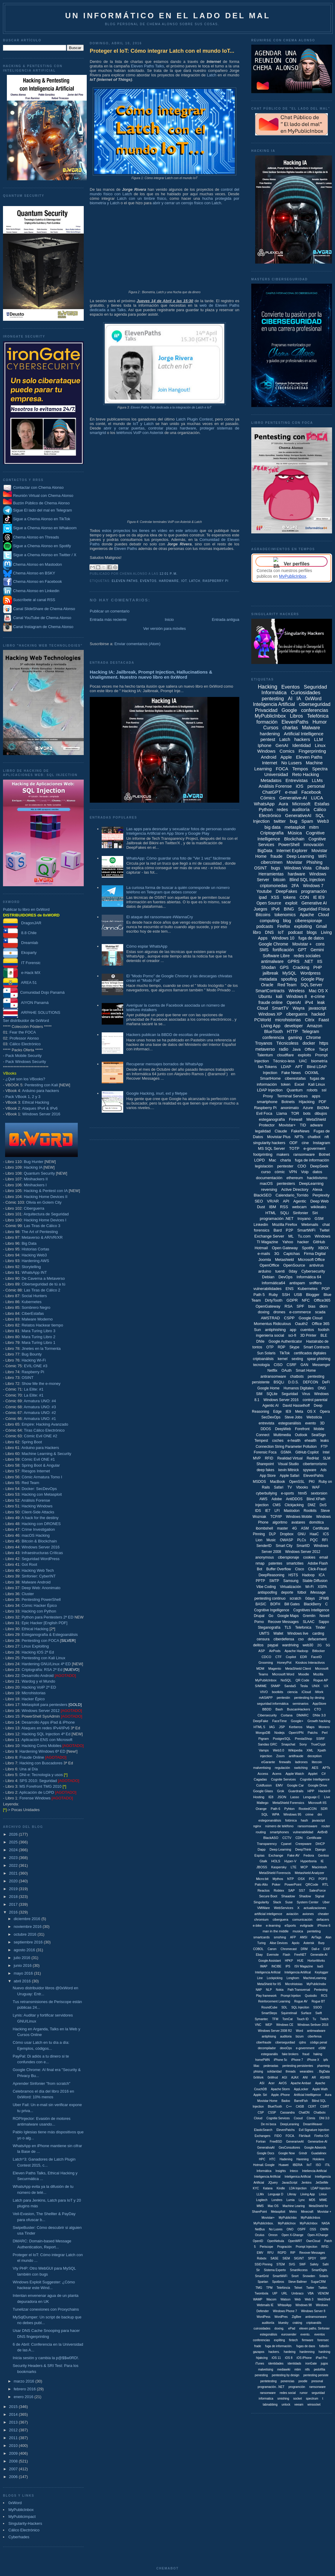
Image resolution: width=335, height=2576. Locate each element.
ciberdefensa (283, 1639)
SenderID (264, 1546)
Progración (284, 2246)
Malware (311, 727)
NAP (259, 1989)
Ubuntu (265, 996)
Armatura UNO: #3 (40, 1407)
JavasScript (289, 2182)
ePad (291, 2328)
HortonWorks (316, 1960)
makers (282, 1154)
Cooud (298, 2118)
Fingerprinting (312, 751)
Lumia (291, 2200)
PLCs (301, 1540)
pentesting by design (285, 2375)
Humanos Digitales (299, 1388)
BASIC (260, 1604)
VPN (293, 1172)
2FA (295, 885)
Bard (277, 1230)
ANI (305, 2077)
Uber (326, 1902)
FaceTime (279, 1721)
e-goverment (314, 1148)
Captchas (291, 1253)
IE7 (267, 1511)
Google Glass (263, 1791)
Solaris (323, 2276)
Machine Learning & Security (46, 1453)
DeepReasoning (271, 1575)
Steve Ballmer (297, 2281)
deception (314, 1756)
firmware (307, 2340)
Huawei (283, 2165)
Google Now (286, 2153)
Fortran (261, 2141)
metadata (268, 979)
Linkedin (261, 1224)
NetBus (260, 2229)
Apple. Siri (260, 2095)
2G (319, 1645)
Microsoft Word (283, 1674)
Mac (272, 1160)
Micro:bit (262, 1879)
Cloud (262, 1008)
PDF (322, 1101)
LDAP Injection (270, 1090)
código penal (318, 2042)
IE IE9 (319, 897)
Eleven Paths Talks (147, 66)
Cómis (311, 2118)
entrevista (266, 1423)
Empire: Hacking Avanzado (45, 1424)
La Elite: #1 (33, 1389)
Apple (286, 757)
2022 (14, 1865)
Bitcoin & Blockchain (39, 1541)
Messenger (321, 1365)
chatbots (297, 1376)
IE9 (288, 1411)
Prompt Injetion (291, 1995)
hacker (303, 1242)
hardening (270, 733)
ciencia (292, 1692)
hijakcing (262, 2357)
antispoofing (267, 1592)
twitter (280, 821)
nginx (257, 1826)
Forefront (302, 1429)
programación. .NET (271, 2387)
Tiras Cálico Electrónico (44, 1430)
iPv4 (309, 1002)
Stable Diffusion (315, 1581)
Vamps (264, 1750)
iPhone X (313, 2059)
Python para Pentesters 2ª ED (47, 1617)
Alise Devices (279, 1943)
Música (295, 832)
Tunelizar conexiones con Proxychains (46, 2309)
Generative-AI (293, 797)
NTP (290, 1879)
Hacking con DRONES (41, 1523)
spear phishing (318, 1359)
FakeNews (300, 1131)
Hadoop (308, 1575)
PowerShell (288, 844)
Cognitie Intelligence (315, 1779)
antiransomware (273, 1376)
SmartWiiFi (280, 2276)
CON (304, 897)
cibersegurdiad (285, 2042)
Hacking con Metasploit (42, 1494)
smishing (283, 2398)
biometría (319, 1061)
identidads (294, 2363)
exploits (304, 1055)
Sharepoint (265, 1464)
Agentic (299, 1201)
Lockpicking (274, 1978)
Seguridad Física (314, 909)
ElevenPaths (294, 721)
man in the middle (276, 1931)
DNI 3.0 (324, 2118)
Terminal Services (292, 1096)
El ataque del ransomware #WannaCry (159, 917)
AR (314, 2077)
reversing (269, 1189)
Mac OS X (318, 990)
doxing (263, 1312)
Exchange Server (269, 1236)
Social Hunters (34, 1296)
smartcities (294, 1563)
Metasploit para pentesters (52, 1704)
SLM (327, 1458)
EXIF (327, 1949)
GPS (284, 967)
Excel (299, 1084)
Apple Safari (289, 1476)
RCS (324, 1995)
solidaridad (274, 2071)
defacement (317, 1639)
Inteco (294, 2171)
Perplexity (321, 1195)
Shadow (305, 1896)
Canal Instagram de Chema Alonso (43, 626)
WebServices (283, 1908)
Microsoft (301, 803)
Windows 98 (304, 2305)
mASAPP (266, 1697)
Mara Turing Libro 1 (38, 1342)
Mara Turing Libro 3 (38, 1331)
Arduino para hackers (40, 1090)
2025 (14, 1842)
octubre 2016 (26, 1934)
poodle (303, 2381)
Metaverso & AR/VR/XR (42, 1237)
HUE (300, 1960)
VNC (258, 2024)
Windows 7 (313, 885)
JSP (282, 1727)
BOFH (275, 1604)
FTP (324, 1446)
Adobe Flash (317, 1563)
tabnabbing (270, 2404)
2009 (14, 2453)
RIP (293, 2252)
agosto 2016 (25, 1950)
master (282, 1528)
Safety (314, 2264)
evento (310, 1423)
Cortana (287, 1715)
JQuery (273, 2182)
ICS (326, 1534)
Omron (273, 2235)
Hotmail (261, 1248)
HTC (272, 2159)
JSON (282, 1797)
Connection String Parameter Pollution (286, 1446)
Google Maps (288, 1616)
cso (301, 1639)
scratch (295, 1598)
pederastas (271, 2065)
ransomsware (307, 1826)
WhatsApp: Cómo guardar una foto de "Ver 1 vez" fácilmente (178, 858)
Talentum (265, 1055)
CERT (312, 2106)
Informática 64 (309, 1277)
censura (263, 1639)
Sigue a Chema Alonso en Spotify (42, 546)
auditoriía (268, 2322)
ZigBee (297, 2316)
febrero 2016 (25, 2389)
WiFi (322, 856)
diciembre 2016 (28, 1919)
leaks (324, 1440)
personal (316, 786)
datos (317, 1172)
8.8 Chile (19, 933)
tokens (289, 897)
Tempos (300, 768)
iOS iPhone (304, 2357)
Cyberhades (18, 2537)
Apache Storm (280, 2089)
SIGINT (299, 2258)
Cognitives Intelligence (311, 1610)
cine (305, 1142)
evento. (305, 2334)
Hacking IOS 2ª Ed (38, 1652)
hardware (169, 581)
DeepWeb (283, 1429)
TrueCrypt (318, 1744)
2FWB (324, 1598)
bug (293, 821)
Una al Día (28, 1769)
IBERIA (297, 2165)
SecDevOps (271, 1417)
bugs (275, 868)
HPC (262, 2159)
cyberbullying (266, 1493)
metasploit (294, 827)
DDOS (266, 1429)
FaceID (316, 1657)
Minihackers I (35, 1185)
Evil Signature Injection (314, 2130)
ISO (318, 2165)
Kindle (281, 2188)
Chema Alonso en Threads (31, 537)
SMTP (274, 1581)
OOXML (312, 1072)
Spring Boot (32, 1442)
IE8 (270, 1797)
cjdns (302, 2042)
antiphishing (275, 1329)
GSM (319, 1218)
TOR (295, 1113)
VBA (311, 2293)
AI (290, 698)
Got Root (29, 1564)
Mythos (277, 1879)
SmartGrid (262, 2276)
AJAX (295, 2077)
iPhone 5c (280, 2059)
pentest (268, 739)
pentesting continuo (269, 1598)
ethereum (295, 1178)
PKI (311, 1482)
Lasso (294, 1797)
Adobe (277, 1499)
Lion (258, 1540)
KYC (256, 2188)
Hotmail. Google (264, 2165)
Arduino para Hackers (40, 1447)
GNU (302, 1534)
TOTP (294, 1148)
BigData (265, 850)
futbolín (324, 2346)
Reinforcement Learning (274, 2001)
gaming (295, 1037)
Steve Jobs (293, 1417)
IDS (258, 1511)
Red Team (30, 1482)
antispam (297, 1283)
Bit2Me (323, 1107)
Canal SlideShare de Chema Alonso (44, 608)
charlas (290, 727)
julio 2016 (22, 1957)
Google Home (268, 1388)
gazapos (258, 2351)
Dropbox (286, 1534)
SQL (264, 1814)
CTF (278, 1657)
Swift (318, 2013)
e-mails (264, 1253)
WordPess (263, 2316)
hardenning (306, 2351)
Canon (272, 1949)
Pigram (263, 1738)
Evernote (273, 1954)
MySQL (289, 973)
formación (266, 721)
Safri (325, 2264)
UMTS (264, 1633)
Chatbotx (319, 2112)
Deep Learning (300, 856)
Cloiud (258, 2118)
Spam (307, 821)
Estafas (321, 803)
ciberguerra (296, 1014)
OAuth (286, 1370)
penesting (261, 2375)
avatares (298, 1522)
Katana (267, 2188)
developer (293, 1025)
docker (309, 1043)
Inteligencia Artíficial (267, 2176)
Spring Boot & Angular (41, 1465)
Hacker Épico (33, 1699)
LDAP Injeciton (321, 2188)
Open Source (268, 903)
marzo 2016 (24, 2381)
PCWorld (262, 1019)
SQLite (272, 1394)
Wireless (297, 990)
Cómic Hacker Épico (39, 1605)
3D (322, 1423)
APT (299, 1066)
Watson (286, 2299)
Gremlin (309, 1616)
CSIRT (324, 2106)
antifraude (296, 1756)
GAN (304, 1365)
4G (294, 1528)
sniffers (315, 1283)
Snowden (309, 2276)
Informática (264, 2171)
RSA (288, 1306)
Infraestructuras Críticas (42, 1553)
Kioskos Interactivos (310, 1662)
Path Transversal (298, 1989)
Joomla (264, 1259)
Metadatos (271, 780)
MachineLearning (314, 1978)
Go (271, 1616)
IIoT (309, 2165)
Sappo (324, 1622)
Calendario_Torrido (291, 1195)
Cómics (267, 797)
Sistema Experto (275, 2270)
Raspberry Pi (33, 1372)
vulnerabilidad (303, 1832)
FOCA (282, 768)
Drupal (259, 1616)
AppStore (319, 1703)
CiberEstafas (33, 1313)
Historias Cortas (35, 1249)
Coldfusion (264, 1785)
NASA (326, 2223)
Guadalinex (318, 2153)
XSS (275, 897)
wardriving (290, 1645)
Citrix (309, 1019)
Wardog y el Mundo (38, 1681)
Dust (261, 1207)
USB (298, 1294)
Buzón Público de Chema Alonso (41, 503)
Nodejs (279, 1732)
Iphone (265, 745)
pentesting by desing (309, 1697)
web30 (308, 1645)
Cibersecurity (267, 1715)
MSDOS (259, 1482)
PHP (317, 967)
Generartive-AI (317, 2141)
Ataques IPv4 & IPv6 (40, 1108)
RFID (269, 1458)
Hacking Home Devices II (45, 1196)
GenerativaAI (266, 2147)
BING (289, 909)
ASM (305, 1528)
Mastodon (292, 1511)
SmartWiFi (306, 1230)
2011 (14, 2438)
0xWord (15, 2503)
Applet (312, 1773)
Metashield (284, 1259)
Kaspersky (279, 1867)
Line (260, 1978)
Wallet (278, 1633)
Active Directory (294, 1189)
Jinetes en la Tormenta (41, 1348)
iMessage (317, 1592)
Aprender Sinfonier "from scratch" (41, 2083)
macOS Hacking (36, 1535)
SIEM (286, 2258)
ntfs (307, 2369)
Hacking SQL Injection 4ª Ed (46, 1734)
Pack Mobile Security (23, 1055)
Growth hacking (318, 1721)
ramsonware (317, 2387)
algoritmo (279, 1522)
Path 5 (259, 1294)
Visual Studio (288, 1464)
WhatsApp (264, 803)
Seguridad (289, 1394)
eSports (290, 1925)
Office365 (322, 1300)
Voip (304, 1172)
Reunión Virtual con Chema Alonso (43, 495)
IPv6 (275, 909)
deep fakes (265, 1470)
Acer (271, 2083)
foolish (323, 1329)
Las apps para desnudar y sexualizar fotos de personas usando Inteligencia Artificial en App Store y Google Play (181, 831)
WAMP (257, 2299)
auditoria (286, 2036)
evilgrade (306, 1925)
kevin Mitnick (288, 1470)
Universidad (276, 774)
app (293, 1329)
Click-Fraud (317, 1569)
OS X (311, 1411)
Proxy (268, 1096)
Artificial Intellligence (307, 2095)
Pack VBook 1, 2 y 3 (22, 1096)
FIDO (278, 2136)
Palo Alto (261, 1884)
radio (283, 1049)
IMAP (263, 1966)
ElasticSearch (263, 2130)
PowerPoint (292, 1884)
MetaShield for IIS (269, 1984)
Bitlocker (318, 1651)
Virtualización (290, 1587)
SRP (323, 2258)
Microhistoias (293, 1984)
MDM (260, 1668)
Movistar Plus (278, 1137)
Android (268, 757)
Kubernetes (32, 1302)
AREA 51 (20, 982)
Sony (303, 1744)
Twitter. (323, 2287)
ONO (290, 2229)
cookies (309, 1557)
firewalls (285, 1762)
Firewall (295, 1119)
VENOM (323, 2293)
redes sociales (307, 955)
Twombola (261, 2293)
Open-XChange (317, 2235)
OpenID (258, 2241)
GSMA (286, 1452)
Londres (277, 2200)
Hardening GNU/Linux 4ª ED (46, 1664)
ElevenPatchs (285, 2130)
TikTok (285, 1353)
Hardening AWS (35, 1260)
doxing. (279, 2328)
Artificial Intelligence (304, 733)
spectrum (312, 2398)
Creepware (304, 1844)
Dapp (261, 1849)
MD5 (312, 2200)
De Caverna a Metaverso (43, 1278)
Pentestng (321, 1989)
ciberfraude (263, 2042)
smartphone (267, 1101)
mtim (297, 2369)
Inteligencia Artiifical (297, 1972)
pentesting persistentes (297, 2065)
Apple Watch (294, 1773)
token (285, 1084)
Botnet (324, 1154)
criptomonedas (273, 885)
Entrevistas (297, 780)
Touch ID (302, 2019)
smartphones (279, 1832)
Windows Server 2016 (41, 1114)
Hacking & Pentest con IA (46, 1190)
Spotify (308, 1248)
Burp (321, 1943)
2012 (14, 2430)
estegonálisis (268, 2334)
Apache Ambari (301, 2083)
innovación (314, 844)
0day (293, 1271)
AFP (293, 1937)
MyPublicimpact (22, 2516)
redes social (288, 2393)
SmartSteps (269, 2013)
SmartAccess (298, 2270)
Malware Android (36, 1582)
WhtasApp (284, 2305)
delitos (258, 1645)
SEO (259, 1201)
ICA (322, 1575)
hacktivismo (317, 1178)
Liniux (323, 2194)
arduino (264, 1271)
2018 (14, 1896)
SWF (302, 2264)
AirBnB (322, 1832)
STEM (280, 2264)
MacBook (277, 1482)
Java (296, 1049)
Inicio (169, 619)
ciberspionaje (288, 1557)
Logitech (261, 2200)
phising (258, 2071)
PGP (326, 1288)
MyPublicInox (287, 2223)
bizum (300, 2036)
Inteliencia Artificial (314, 2171)
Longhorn (293, 1978)
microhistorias (288, 1019)
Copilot (291, 1657)
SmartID (303, 1546)
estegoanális (269, 2054)
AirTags (316, 1937)
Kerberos (295, 1727)
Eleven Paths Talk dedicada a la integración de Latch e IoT (171, 407)
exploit (291, 903)
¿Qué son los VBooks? (25, 1079)
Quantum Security (39, 1173)
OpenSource (294, 1265)
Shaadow (288, 1896)
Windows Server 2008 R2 (275, 2030)
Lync (302, 2200)
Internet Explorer (291, 850)
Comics (287, 751)
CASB (300, 2106)
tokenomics (285, 914)
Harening (302, 2159)
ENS (290, 1288)
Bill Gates (292, 1604)
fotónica (291, 1820)
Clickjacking (294, 1505)
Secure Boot (268, 1896)
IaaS (320, 1966)
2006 (14, 2476)
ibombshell (264, 1528)
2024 (14, 1850)
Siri (315, 1213)
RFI (325, 1540)
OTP (270, 1347)
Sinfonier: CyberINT (39, 1576)
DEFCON (310, 1382)
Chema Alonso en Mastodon (32, 564)
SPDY (312, 2258)
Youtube (264, 891)
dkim (323, 1306)
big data (272, 827)
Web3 (323, 821)
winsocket (314, 2404)
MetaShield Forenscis (275, 1873)
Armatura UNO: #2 (40, 1412)
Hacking (267, 687)
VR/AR (273, 1201)
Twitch (324, 2019)
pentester (285, 1166)
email (323, 1557)
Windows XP (270, 1014)
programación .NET (277, 1218)
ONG (322, 1388)
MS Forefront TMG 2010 (40, 1786)
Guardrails (296, 1791)
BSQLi (279, 1382)
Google (289, 710)
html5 (302, 1493)
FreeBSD (276, 2141)
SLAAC (308, 1622)
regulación (282, 1767)
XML (310, 1750)
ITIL (327, 2165)
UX (326, 1686)
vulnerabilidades (267, 1288)
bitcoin (279, 879)
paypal (273, 1645)
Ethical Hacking (35, 1102)
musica (298, 1931)
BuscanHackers (298, 1709)
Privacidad (266, 710)
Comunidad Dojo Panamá (34, 992)
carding (318, 1633)
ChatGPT (271, 792)
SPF (300, 1306)
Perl (325, 1732)
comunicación (302, 1919)
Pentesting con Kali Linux (43, 1658)
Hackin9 (324, 1791)
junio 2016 (23, 1965)
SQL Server (311, 984)
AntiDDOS (294, 1499)
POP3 (323, 1879)
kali (279, 996)
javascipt (318, 1820)
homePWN (262, 2059)
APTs (326, 1767)
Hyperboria (309, 1861)
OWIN (324, 2229)
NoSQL (286, 1680)
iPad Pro (321, 2357)
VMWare (263, 1908)
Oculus (259, 2235)
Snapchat (288, 1744)
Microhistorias (33, 1693)
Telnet (298, 2287)
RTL (325, 1884)
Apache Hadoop (296, 1651)
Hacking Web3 (34, 1255)
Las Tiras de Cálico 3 (42, 1225)
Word (299, 2030)
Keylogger (321, 1972)
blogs (312, 932)
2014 (14, 2414)
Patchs (312, 1732)
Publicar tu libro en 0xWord (26, 909)
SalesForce (317, 1890)
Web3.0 (278, 1750)
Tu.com (304, 1236)
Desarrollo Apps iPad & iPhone (48, 1722)
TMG (258, 2287)
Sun (257, 1329)
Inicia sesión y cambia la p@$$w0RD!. (46, 2358)
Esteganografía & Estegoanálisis (50, 1634)
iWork (319, 1692)
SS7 (302, 1890)
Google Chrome (273, 944)
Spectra (320, 768)
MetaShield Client (298, 1668)
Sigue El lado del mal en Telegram (37, 510)
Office (310, 1049)
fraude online (270, 1002)
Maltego (262, 1802)
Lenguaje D (275, 2194)
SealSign (318, 1435)
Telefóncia (283, 2287)
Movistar (294, 862)
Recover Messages (283, 1622)
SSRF (320, 1738)
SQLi (284, 1213)
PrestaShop (303, 1738)
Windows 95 (292, 1814)
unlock (286, 2404)
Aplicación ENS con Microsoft (46, 1739)
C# (324, 1773)
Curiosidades (305, 692)
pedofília (319, 2369)
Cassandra (287, 2112)
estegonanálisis (269, 1820)
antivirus (316, 1265)
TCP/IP (276, 1517)
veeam (298, 2404)
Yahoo (287, 1242)
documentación (269, 1178)
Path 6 (275, 1808)
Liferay (291, 2194)
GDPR (292, 1300)
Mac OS (273, 2206)
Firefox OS (321, 2136)
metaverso (265, 1049)
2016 (14, 1912)
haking (317, 2054)
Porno (259, 1622)
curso (266, 1172)
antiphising (269, 2036)
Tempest (261, 1440)
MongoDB (263, 1732)
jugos (324, 2363)
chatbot (314, 1137)
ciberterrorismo (315, 1464)
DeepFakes (286, 891)
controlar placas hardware (172, 428)
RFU (270, 2252)
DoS (322, 1505)
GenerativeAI (298, 815)
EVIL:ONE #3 (35, 1366)
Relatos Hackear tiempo (42, 1325)
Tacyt (323, 1049)
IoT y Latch (143, 423)
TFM (275, 2019)
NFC (306, 1300)
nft (327, 1137)
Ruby (273, 1294)
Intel (326, 1452)
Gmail (321, 926)
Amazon (314, 1025)
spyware (309, 1470)
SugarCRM (318, 2281)
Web (298, 2299)
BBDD (267, 1709)
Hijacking (307, 1101)
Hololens (318, 2159)
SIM (259, 1394)
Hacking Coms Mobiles (41, 1745)
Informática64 (273, 1283)
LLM (318, 739)
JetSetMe (322, 2182)
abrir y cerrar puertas (123, 428)
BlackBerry (312, 1604)
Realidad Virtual (290, 1458)
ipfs (325, 2059)
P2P (289, 1230)
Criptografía (272, 832)
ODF (293, 1142)
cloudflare (285, 1055)
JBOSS (261, 1867)
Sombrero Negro (36, 1307)
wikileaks (318, 1207)
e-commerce (300, 1312)
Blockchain (294, 839)
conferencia (273, 1037)
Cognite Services (283, 1779)
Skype (294, 1347)
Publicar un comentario (110, 611)
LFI (277, 1511)
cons (320, 944)
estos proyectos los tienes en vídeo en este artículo (150, 530)
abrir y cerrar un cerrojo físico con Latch (187, 203)
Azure (308, 1107)
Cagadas (260, 1779)
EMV (279, 1785)
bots (307, 1113)
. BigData (323, 2071)
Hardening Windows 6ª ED (42, 1751)
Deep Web (319, 1201)
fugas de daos (305, 2346)
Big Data (29, 1243)
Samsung (291, 1581)
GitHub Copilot (307, 1452)
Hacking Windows (37, 1506)
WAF (316, 1487)
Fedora (309, 1855)
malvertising (262, 1767)
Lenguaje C (311, 1797)
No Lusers (291, 762)
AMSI (303, 1937)
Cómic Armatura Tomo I (42, 1477)
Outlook (301, 1435)
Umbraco (297, 2293)
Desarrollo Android (38, 1675)
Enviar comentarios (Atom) (137, 644)
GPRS (294, 961)
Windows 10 (283, 938)
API (286, 1201)
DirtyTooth (274, 1300)
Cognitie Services (278, 2118)
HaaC (314, 1534)
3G (276, 1253)
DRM (304, 1949)
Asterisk (309, 1943)
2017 (14, 1904)
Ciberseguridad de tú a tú (43, 1284)
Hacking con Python (39, 1611)
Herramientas (271, 874)
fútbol (301, 1592)
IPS (287, 1966)
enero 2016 (24, 2397)
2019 (14, 1889)
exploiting (303, 926)
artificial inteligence (268, 1914)
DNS (269, 932)
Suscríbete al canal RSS (34, 600)
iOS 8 (289, 2357)
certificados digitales (310, 1353)
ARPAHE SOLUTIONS (31, 1012)
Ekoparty (19, 952)
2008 (14, 2461)
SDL (284, 2007)
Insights (280, 2171)
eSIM (322, 2048)
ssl (324, 1090)
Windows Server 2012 (41, 1710)
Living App (271, 1025)
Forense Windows (35, 1798)
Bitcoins (263, 914)
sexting (297, 1359)
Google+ (297, 1721)
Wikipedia (295, 1750)
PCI (311, 1879)
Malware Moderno (37, 1319)
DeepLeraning (289, 2124)
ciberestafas (295, 1078)
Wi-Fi (309, 1587)
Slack (277, 1902)
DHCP (320, 1844)
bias (312, 1306)
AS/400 (325, 2077)
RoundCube (269, 2007)
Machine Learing (294, 2206)
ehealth (310, 1440)
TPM (269, 2287)
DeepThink (303, 1849)
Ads (323, 1470)
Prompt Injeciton (306, 2246)
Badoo (285, 2100)
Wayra (298, 1008)
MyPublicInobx (316, 1984)
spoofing (289, 979)
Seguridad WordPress (41, 1559)
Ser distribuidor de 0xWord (26, 1020)
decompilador (267, 2048)
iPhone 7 (297, 2059)
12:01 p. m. (168, 573)
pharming (323, 2065)
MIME (323, 2200)
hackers (302, 739)
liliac (256, 2065)
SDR (324, 1808)
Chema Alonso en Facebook (37, 581)
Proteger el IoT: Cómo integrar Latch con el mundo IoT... (162, 51)
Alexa (317, 1189)
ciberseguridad (315, 704)
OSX (301, 1879)
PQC (314, 1540)
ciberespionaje (308, 920)
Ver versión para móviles (164, 628)
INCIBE (276, 1966)
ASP (261, 1651)
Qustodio (311, 1995)
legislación (264, 1166)
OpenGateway (268, 1306)
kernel (282, 1359)
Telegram (310, 1031)
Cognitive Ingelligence (271, 1610)
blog (287, 920)
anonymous (264, 1557)
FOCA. (290, 2136)
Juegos (260, 909)
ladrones (301, 1762)
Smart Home (306, 1370)
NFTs (299, 1137)
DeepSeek (319, 1166)
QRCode (311, 1884)
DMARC (303, 1715)
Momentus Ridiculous (272, 1323)
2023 (14, 1857)
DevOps (285, 1277)
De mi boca (268, 2124)
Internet (269, 762)
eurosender (288, 2334)
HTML (270, 1213)
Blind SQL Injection (307, 879)
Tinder (320, 1627)
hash (304, 1820)
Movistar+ (287, 1125)
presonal (317, 2381)
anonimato (290, 1107)
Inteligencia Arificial (267, 1972)
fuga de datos (311, 938)
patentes (275, 1563)
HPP (310, 1791)
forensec (323, 2340)
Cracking (301, 967)
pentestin (283, 1697)
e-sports (287, 1493)
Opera (325, 1411)
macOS (266, 1183)
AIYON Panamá (26, 1002)
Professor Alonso (24, 1038)
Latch (212, 75)
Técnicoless (287, 1043)
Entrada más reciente (108, 619)
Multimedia (282, 1435)
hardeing (290, 2351)
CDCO (266, 1657)
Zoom (280, 1756)
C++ (289, 2106)
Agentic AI (270, 1405)
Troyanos (263, 1043)
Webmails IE (265, 2305)
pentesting (273, 698)
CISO (278, 1365)
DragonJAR (22, 923)
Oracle (267, 984)
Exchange (276, 1855)
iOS (299, 786)
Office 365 (321, 1323)
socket (297, 2398)
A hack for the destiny (39, 1517)
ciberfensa (315, 2036)
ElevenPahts (313, 1476)
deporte (287, 1592)
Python (266, 809)
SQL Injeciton (300, 2007)
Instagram (321, 1142)
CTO (317, 1709)
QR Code (302, 1680)
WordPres (281, 2316)
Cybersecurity (313, 1271)
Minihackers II (36, 1179)
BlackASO (270, 1838)
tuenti (280, 1271)
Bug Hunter (33, 1161)
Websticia (314, 1417)
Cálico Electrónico (25, 1044)
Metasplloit (278, 2211)
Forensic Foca (265, 1452)
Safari (278, 1487)
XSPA (322, 1587)
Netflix (272, 1370)
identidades (276, 2363)
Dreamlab (20, 942)
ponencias (287, 2381)
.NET (308, 961)
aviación (292, 1914)
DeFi (326, 1382)
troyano (304, 1218)
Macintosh (319, 1867)
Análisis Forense (35, 1500)
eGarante (268, 1762)
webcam (299, 1207)
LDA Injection (298, 2188)
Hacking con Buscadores (41, 1763)
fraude (277, 856)
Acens (276, 1773)
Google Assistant (269, 1960)
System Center (308, 1902)
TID (303, 1125)
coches (278, 1440)
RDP (281, 1347)
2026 (14, 1834)
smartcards (261, 1937)
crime (309, 1814)
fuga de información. (278, 2346)
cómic (280, 1172)
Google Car (295, 1785)
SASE (274, 2258)
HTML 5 (259, 1727)
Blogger (312, 1294)
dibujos (321, 1113)
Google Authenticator (285, 1341)
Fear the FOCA (23, 1032)
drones (279, 1312)
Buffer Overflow (278, 1569)
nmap (259, 1563)
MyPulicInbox (308, 2223)
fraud (305, 2054)
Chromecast (289, 1949)
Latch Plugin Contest (194, 419)
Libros (296, 716)
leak (321, 1002)
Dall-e (315, 1949)
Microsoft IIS (317, 1802)
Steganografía (269, 1627)
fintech (293, 2340)
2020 (14, 1881)
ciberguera (280, 1919)
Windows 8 (296, 996)
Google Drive (317, 1785)
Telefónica (317, 716)
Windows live (297, 1633)
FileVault (304, 2136)
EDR (303, 1657)
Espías (260, 1855)
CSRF (291, 1365)
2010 (14, 2445)
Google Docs (265, 2153)
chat (326, 1224)
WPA (275, 1814)
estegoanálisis (289, 1423)
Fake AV (293, 1855)
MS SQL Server (271, 1148)
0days (310, 1598)
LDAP (286, 1066)
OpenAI (294, 1002)
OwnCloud (313, 2241)
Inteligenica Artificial (297, 2176)
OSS (313, 2229)
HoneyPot (284, 1662)
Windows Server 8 (313, 2311)
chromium (261, 1919)
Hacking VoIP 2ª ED (39, 1687)
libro (257, 932)
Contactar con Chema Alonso (38, 487)
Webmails (309, 1224)
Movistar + (302, 944)
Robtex (279, 1890)
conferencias (314, 710)
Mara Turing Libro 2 (38, 1337)
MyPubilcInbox (266, 1680)
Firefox (283, 926)
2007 (14, 2469)
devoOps (286, 2048)
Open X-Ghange (292, 2235)
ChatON (304, 2112)
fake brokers (290, 2054)
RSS (284, 1207)
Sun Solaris (266, 1353)
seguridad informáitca (272, 1703)
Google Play (312, 979)
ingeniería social (270, 1335)
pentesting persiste (315, 2375)
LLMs (317, 780)
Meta (299, 1411)
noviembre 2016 (28, 1926)
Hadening (286, 2159)
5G (328, 1645)
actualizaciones (315, 1908)
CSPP (289, 1318)
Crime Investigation (38, 1529)
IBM (272, 1207)
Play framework (266, 1995)
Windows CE (284, 2024)
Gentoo (323, 1855)
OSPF (302, 2229)
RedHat (313, 1458)
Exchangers (262, 2136)
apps (316, 1096)
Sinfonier (300, 1213)
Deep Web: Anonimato (41, 1588)
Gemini (317, 949)
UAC (303, 1061)
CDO (301, 1166)
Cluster (28, 1594)
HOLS (275, 1861)
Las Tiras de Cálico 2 (42, 1290)
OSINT (28, 1377)
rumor (303, 2393)
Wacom (272, 2299)
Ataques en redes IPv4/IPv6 (45, 1728)
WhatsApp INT (34, 1272)
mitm (314, 827)
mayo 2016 (24, 1973)
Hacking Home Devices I (45, 1220)
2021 (14, 1873)
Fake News (291, 1072)
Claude (281, 1131)
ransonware (267, 2393)
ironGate (311, 2363)
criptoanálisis (263, 1359)
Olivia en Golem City (43, 1202)
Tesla (304, 1686)
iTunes (259, 2363)
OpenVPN (296, 1732)
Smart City (284, 1546)
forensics (261, 1230)
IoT (184, 581)
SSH (286, 1294)
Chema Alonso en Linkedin (31, 591)
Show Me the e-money (41, 1383)
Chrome (313, 1037)
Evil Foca (264, 1113)
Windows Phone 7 (285, 2311)
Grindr (303, 2153)
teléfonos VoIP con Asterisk (139, 432)
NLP (269, 1989)
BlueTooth (273, 1031)
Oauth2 (301, 1323)
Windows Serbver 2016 (312, 2024)
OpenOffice (269, 1265)
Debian (268, 1277)
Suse (289, 1902)
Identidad (301, 745)
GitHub (319, 1242)
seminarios (300, 1703)
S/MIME (261, 1686)
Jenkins (307, 2182)
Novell (324, 1616)
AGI (284, 2077)
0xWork (258, 2077)
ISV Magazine (303, 1966)
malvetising (265, 2369)
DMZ (312, 1505)
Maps (311, 1727)
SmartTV (280, 1008)
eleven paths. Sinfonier (314, 2328)
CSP (261, 2112)
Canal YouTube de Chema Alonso (42, 617)
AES (315, 1767)
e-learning (273, 1925)
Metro (293, 2211)
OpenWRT (295, 2241)
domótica (316, 1522)
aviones (308, 1914)
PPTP (260, 1581)
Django (320, 1849)
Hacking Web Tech (38, 1570)
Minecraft (307, 2211)
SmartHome (270, 1078)
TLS (287, 1627)
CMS (277, 1505)
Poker (276, 1884)
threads (291, 2071)
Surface (306, 2013)
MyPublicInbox (21, 2509)
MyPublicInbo (288, 2217)
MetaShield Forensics (288, 1802)
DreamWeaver (312, 2124)
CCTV (286, 1838)
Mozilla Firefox (284, 1224)
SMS (263, 949)
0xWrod (273, 2077)
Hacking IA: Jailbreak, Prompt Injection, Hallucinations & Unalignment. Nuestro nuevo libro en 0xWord (151, 674)
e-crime (318, 996)
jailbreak (270, 973)
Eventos (148, 581)
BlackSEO (262, 1195)
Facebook (311, 792)
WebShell (323, 2299)
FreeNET (300, 1954)
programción (296, 2387)
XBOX (323, 1248)
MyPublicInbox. (264, 2223)
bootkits (277, 1692)
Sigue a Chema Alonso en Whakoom (45, 528)
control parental (315, 1400)
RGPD (282, 2252)
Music (271, 1540)
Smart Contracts (316, 1347)
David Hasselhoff (296, 1405)
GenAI (281, 745)
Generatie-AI (319, 1954)
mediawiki (283, 2369)
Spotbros (278, 2281)
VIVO (264, 1692)
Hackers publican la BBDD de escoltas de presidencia (172, 1034)
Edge (277, 1411)
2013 (14, 2422)
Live (327, 1797)
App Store (267, 1476)
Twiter (310, 2287)
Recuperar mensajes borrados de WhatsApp (164, 1064)
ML (291, 1236)
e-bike (257, 1925)
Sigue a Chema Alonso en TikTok (41, 519)
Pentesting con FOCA (40, 1640)
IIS (319, 961)
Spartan (263, 2281)
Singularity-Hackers (25, 2523)
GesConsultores (289, 2147)
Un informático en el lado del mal (167, 15)
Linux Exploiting (35, 1646)
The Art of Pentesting (40, 1231)
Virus (306, 1394)
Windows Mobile (299, 1517)
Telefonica (303, 1627)
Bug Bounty (32, 1354)
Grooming (265, 1662)
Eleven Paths (125, 548)
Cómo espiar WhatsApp (146, 946)
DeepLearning (311, 1183)
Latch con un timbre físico (141, 198)
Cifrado (322, 868)
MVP (257, 1458)
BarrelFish (301, 2100)
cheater (323, 1914)
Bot (259, 1569)
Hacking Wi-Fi (34, 1360)
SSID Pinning (263, 2264)
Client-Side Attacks (38, 1512)
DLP (272, 1534)
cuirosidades (262, 2328)
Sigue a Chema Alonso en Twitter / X (45, 555)
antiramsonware (316, 2316)
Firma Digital (315, 1253)
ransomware (304, 1154)
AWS (263, 1499)
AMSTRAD (270, 1318)
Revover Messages (312, 2252)
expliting (279, 2340)
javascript (317, 1008)
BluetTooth (275, 2106)
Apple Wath (320, 2089)
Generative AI (314, 903)
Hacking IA (33, 1167)
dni (319, 1814)
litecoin (317, 1762)
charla (285, 1160)
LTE (293, 1867)
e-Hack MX (21, 972)
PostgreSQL (282, 1738)
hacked (318, 1014)
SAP (291, 1890)
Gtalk (263, 1861)
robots (312, 1090)
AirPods (275, 1651)
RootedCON (307, 1808)
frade (257, 2346)
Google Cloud (310, 1318)
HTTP (292, 1031)
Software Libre (276, 955)
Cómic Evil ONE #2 (40, 1436)
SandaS (290, 1686)
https (323, 1043)
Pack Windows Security (25, 1061)
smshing (280, 1937)
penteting (314, 1931)
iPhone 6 (323, 1925)
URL (284, 2293)
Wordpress (310, 973)
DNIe (260, 1341)
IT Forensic (22, 962)
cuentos (307, 1329)
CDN (299, 1838)
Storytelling (31, 1266)
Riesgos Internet (36, 1471)
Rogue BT (318, 2001)
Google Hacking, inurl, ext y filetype (156, 1093)
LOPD (259, 1160)
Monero (324, 1727)
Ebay (259, 1954)
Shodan (268, 967)
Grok (280, 1791)
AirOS (283, 2083)
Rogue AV (300, 2001)
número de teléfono (279, 1826)
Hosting (258, 1797)
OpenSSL (296, 1482)
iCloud (306, 1692)
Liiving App (307, 2194)
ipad (263, 897)
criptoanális (314, 2322)
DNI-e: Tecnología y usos (41, 1774)
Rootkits (310, 1511)
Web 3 (309, 2299)
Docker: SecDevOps (39, 1488)
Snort (295, 2276)
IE (322, 1861)
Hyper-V (290, 1861)
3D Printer (308, 1335)
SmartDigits (319, 2270)
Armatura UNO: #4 (40, 1401)
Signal (319, 1896)
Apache (307, 914)
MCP (304, 1867)
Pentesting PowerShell (41, 1599)
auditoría (300, 809)
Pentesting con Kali (41, 1085)
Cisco (299, 1569)
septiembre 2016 (29, 1942)
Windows (266, 751)
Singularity (261, 1902)
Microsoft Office (311, 1259)
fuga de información (312, 1160)
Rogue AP (320, 1680)
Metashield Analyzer (309, 1873)
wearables (306, 2071)
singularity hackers (269, 1142)
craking (297, 2322)
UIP (274, 2293)
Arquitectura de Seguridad (46, 1214)
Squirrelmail (289, 2013)
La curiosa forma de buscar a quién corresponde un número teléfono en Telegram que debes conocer (177, 889)
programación (314, 891)
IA (298, 698)
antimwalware (316, 2030)
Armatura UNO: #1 (40, 1418)
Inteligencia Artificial (274, 704)
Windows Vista (298, 868)
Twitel (324, 1230)
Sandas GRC (267, 1744)
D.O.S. (293, 1382)
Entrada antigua (225, 619)
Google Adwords (315, 2147)
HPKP (289, 1960)
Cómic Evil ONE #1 (38, 1459)
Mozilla (318, 1674)
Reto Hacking (305, 774)
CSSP (272, 2112)
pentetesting (268, 2381)
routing (261, 1832)
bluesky (283, 2322)
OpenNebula (275, 2241)
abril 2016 (23, 1981)
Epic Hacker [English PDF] (44, 1623)
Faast (324, 1019)
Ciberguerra (34, 1208)
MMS (260, 2206)
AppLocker (301, 2089)
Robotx (262, 2258)
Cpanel (286, 1844)
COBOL (258, 1949)
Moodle (303, 1674)
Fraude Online (31, 1757)
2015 (14, 2406)
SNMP (275, 1686)
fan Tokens (267, 1066)
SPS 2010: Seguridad (38, 1780)
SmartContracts (269, 990)
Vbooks (302, 1487)
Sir (258, 2270)
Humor (320, 721)
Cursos (270, 727)
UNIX (316, 1686)
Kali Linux (316, 1084)
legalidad (263, 1131)
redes (282, 809)
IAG (272, 1727)
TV (289, 1487)
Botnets (288, 1101)
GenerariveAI (295, 2141)
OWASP (286, 1540)
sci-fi (292, 1335)
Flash (286, 1954)
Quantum (294, 1090)
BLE (323, 1335)
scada (320, 1312)
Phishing (314, 862)
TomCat (287, 2019)
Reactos (263, 1890)
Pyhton (289, 1808)
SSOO (317, 2007)
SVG (292, 2264)
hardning (324, 2351)
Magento (274, 1668)
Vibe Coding (266, 1587)
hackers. (274, 2351)
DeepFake (260, 1721)
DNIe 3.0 (319, 1715)
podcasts (264, 926)
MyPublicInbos (310, 2217)
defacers (322, 1919)
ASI (262, 2083)
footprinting (262, 1154)
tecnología (261, 1365)
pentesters (286, 1183)
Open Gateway (285, 1248)
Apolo (295, 1943)
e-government (305, 2048)
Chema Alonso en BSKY (29, 573)
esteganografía (272, 1119)
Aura (283, 803)
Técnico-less (284, 1061)
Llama (281, 1113)
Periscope (266, 2246)
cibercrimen (271, 862)
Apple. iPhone (280, 2095)
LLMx (260, 2194)
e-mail (291, 792)
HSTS (293, 1575)
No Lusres (276, 2229)
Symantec (261, 2019)
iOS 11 (276, 2357)
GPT (302, 949)
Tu (314, 2019)
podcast (295, 932)
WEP (268, 2024)
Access (263, 1773)
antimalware (272, 961)
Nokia (280, 1989)
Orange (261, 1808)
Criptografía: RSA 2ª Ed (42, 1669)
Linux (320, 745)
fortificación (283, 949)
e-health (293, 1440)
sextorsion (319, 1493)
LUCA (317, 797)
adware (316, 1125)
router (326, 1826)
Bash (279, 1709)
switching (300, 1767)
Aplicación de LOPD (36, 1792)
